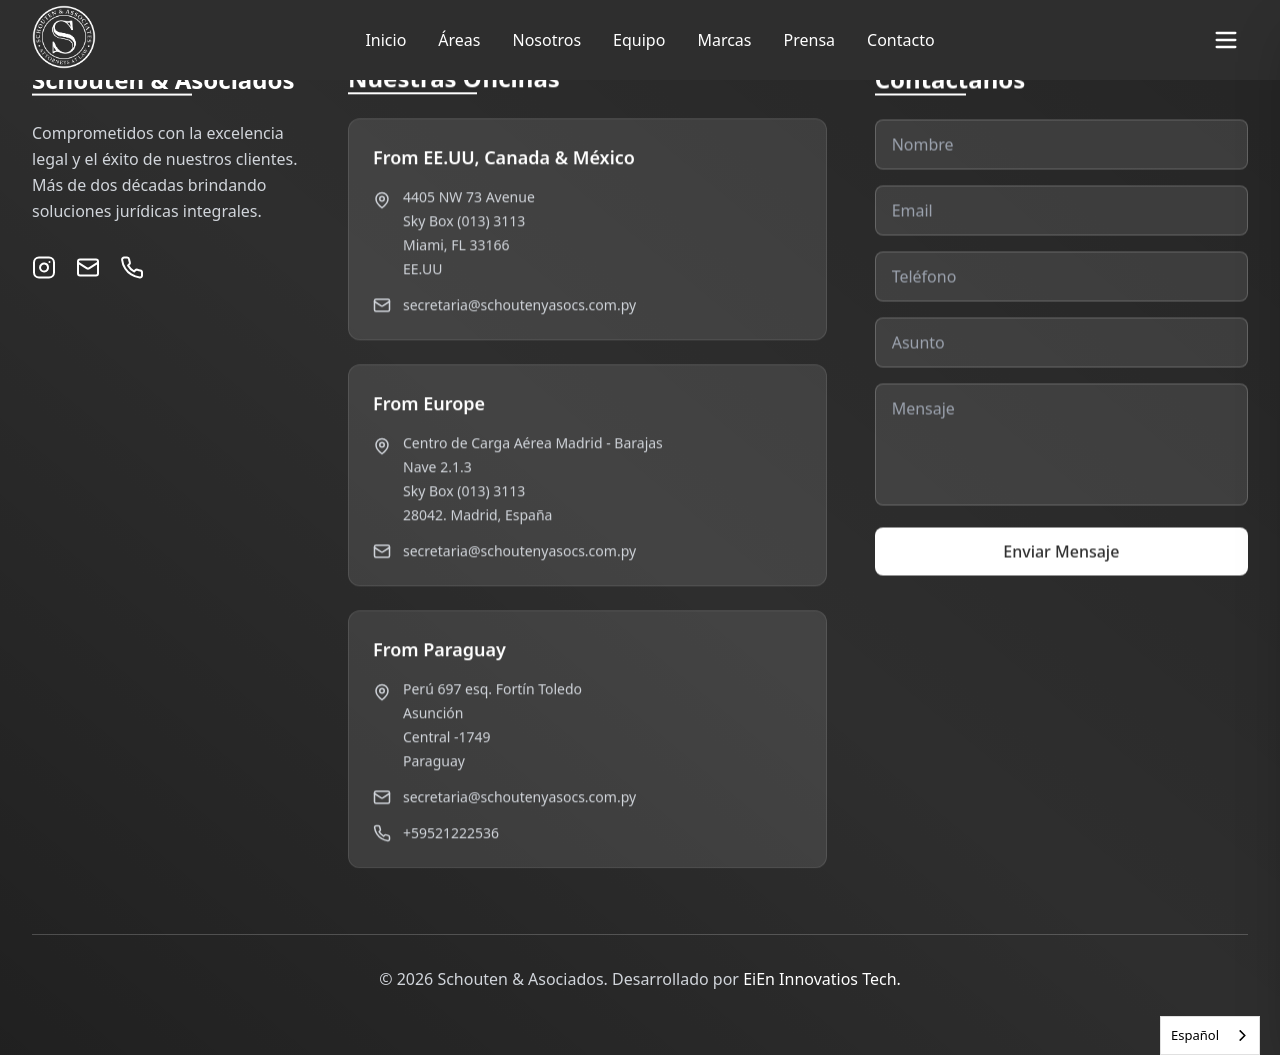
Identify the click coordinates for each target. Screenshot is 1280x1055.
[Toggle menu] (1226, 40)
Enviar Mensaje (1061, 566)
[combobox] (1210, 1035)
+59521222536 (451, 835)
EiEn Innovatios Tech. (822, 979)
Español (1195, 1035)
